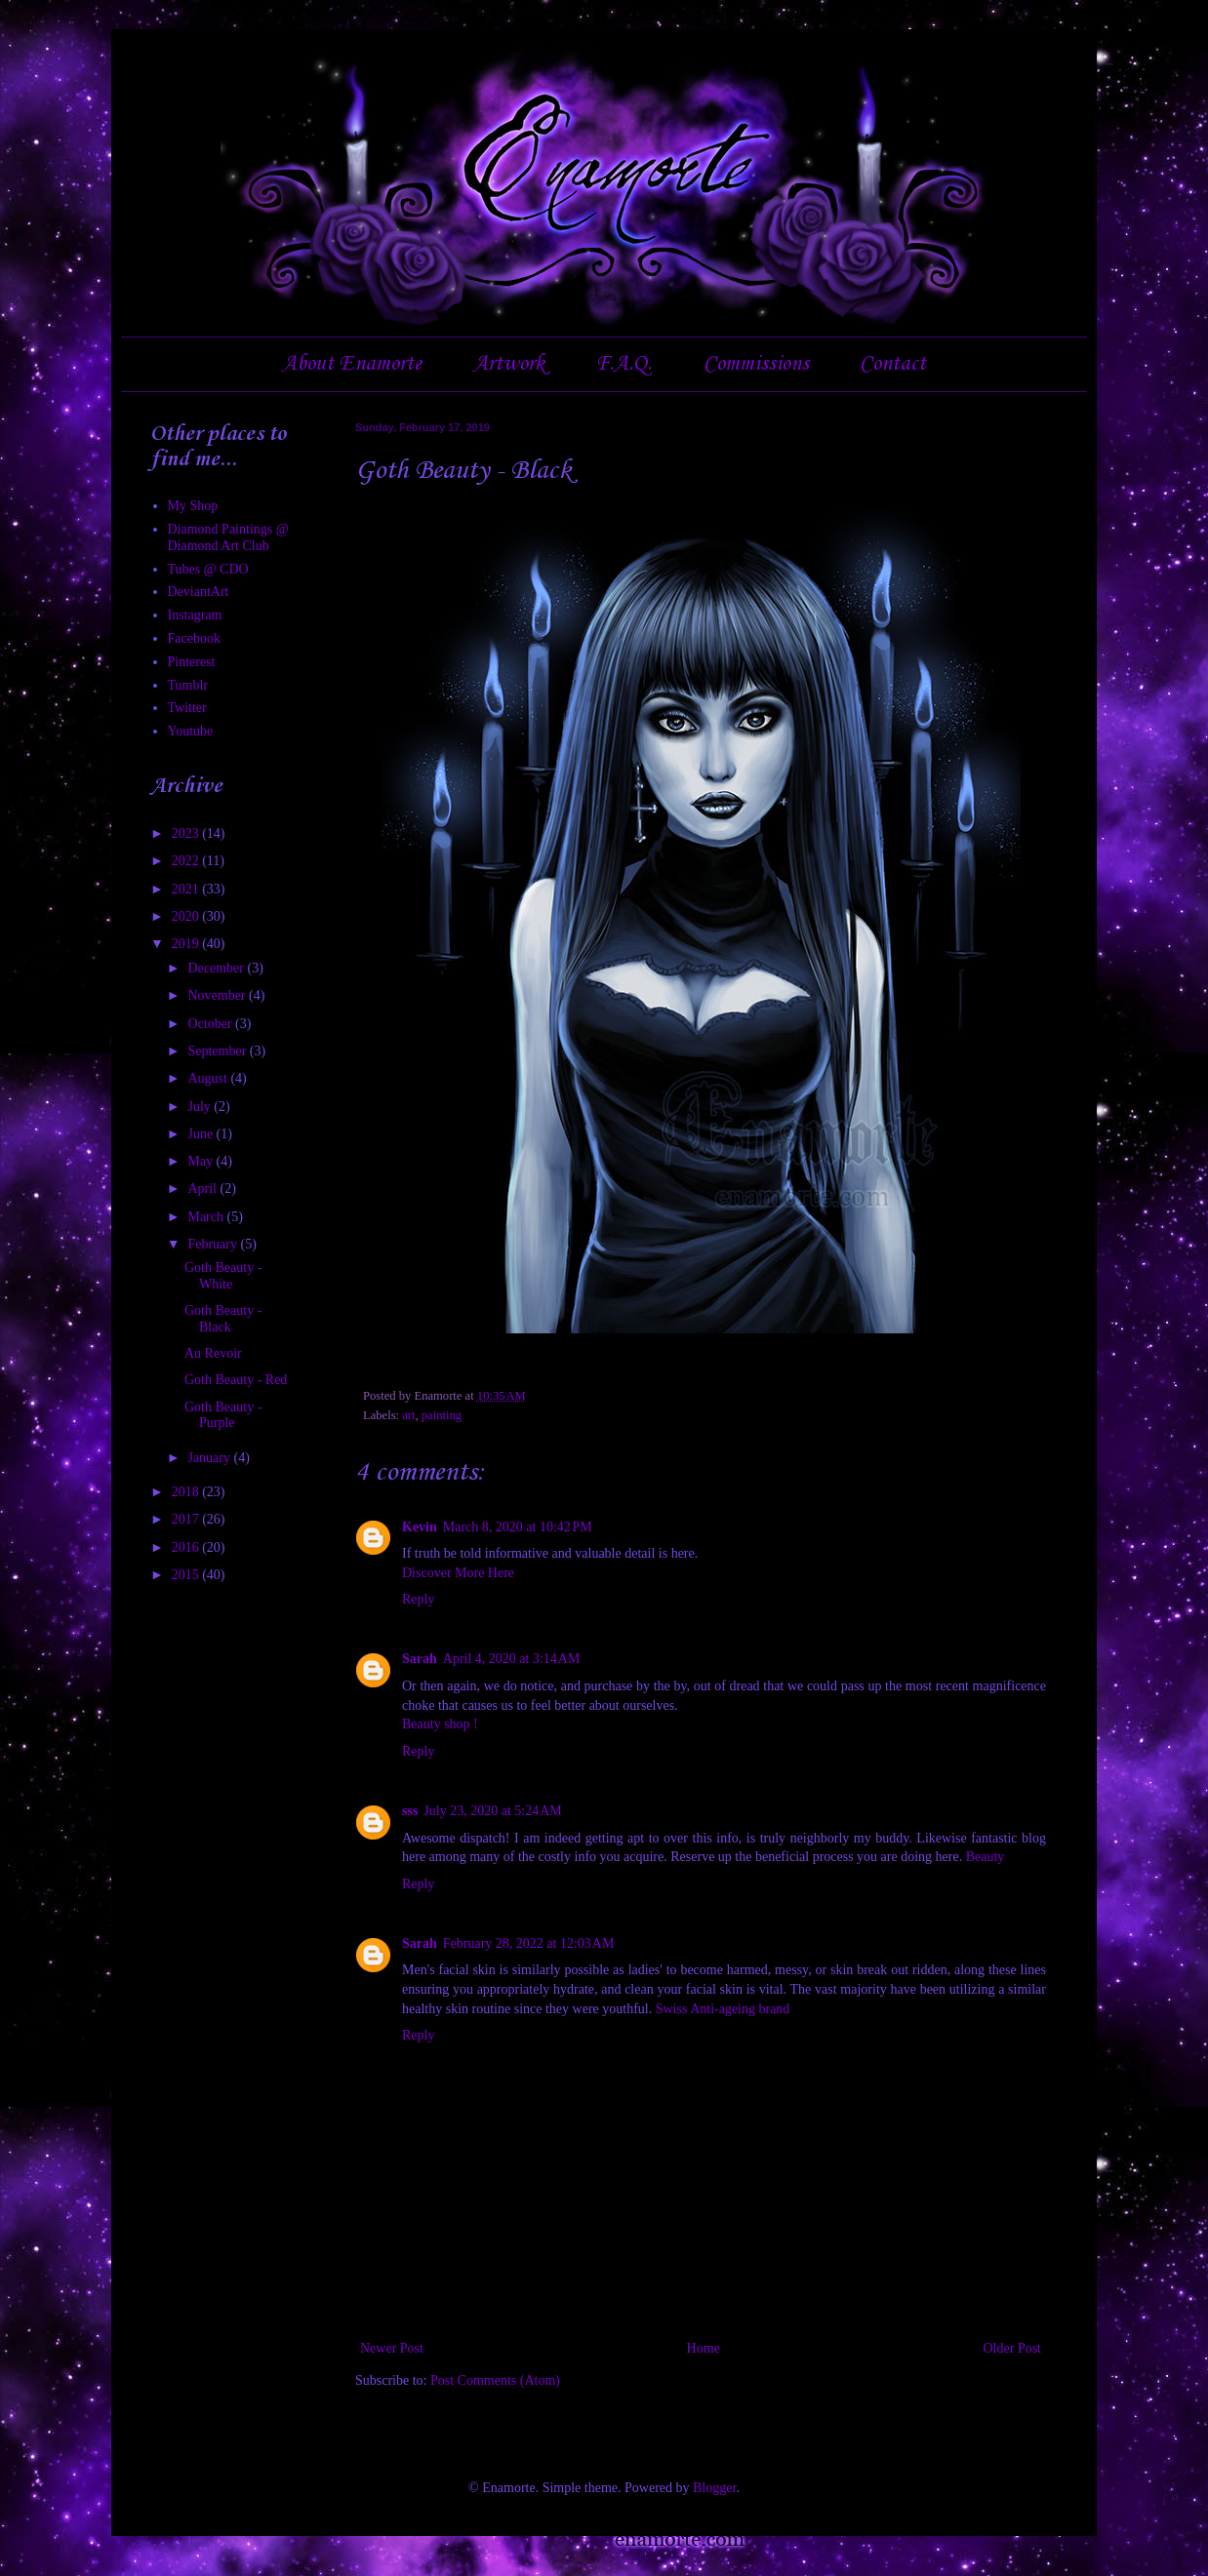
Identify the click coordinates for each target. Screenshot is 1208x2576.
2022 (187, 860)
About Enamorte (352, 363)
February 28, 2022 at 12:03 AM (529, 1943)
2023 (187, 833)
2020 (187, 916)
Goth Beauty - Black (223, 1318)
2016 (187, 1547)
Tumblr (188, 685)
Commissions (756, 363)
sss (410, 1810)
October (211, 1023)
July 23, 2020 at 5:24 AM (492, 1810)
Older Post (1013, 2348)
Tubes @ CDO (208, 569)
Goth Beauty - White (223, 1275)
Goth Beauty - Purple (223, 1415)
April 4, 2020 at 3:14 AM (512, 1658)
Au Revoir (213, 1353)
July (200, 1106)
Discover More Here (458, 1572)
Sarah (419, 1658)
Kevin (419, 1527)
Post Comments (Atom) (495, 2380)
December (217, 968)
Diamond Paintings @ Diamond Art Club (228, 537)
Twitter (187, 707)
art (408, 1415)
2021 (187, 889)
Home (703, 2348)
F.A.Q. (623, 363)
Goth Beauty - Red (235, 1379)
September (218, 1051)
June (201, 1134)
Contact (893, 363)
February (213, 1244)
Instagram (195, 615)
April (203, 1188)
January (210, 1457)
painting (442, 1415)
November (218, 995)
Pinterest (192, 661)
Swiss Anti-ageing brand (723, 2008)
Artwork (508, 363)
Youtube (191, 731)
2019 (187, 943)
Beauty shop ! (440, 1724)
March (206, 1216)
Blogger (714, 2487)
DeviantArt (198, 591)
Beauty (985, 1856)
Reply (418, 1599)
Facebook (194, 638)
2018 (187, 1492)
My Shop (193, 505)
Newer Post (391, 2348)
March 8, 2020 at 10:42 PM (517, 1527)
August (208, 1078)
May (201, 1161)
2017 (187, 1519)
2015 (187, 1574)
